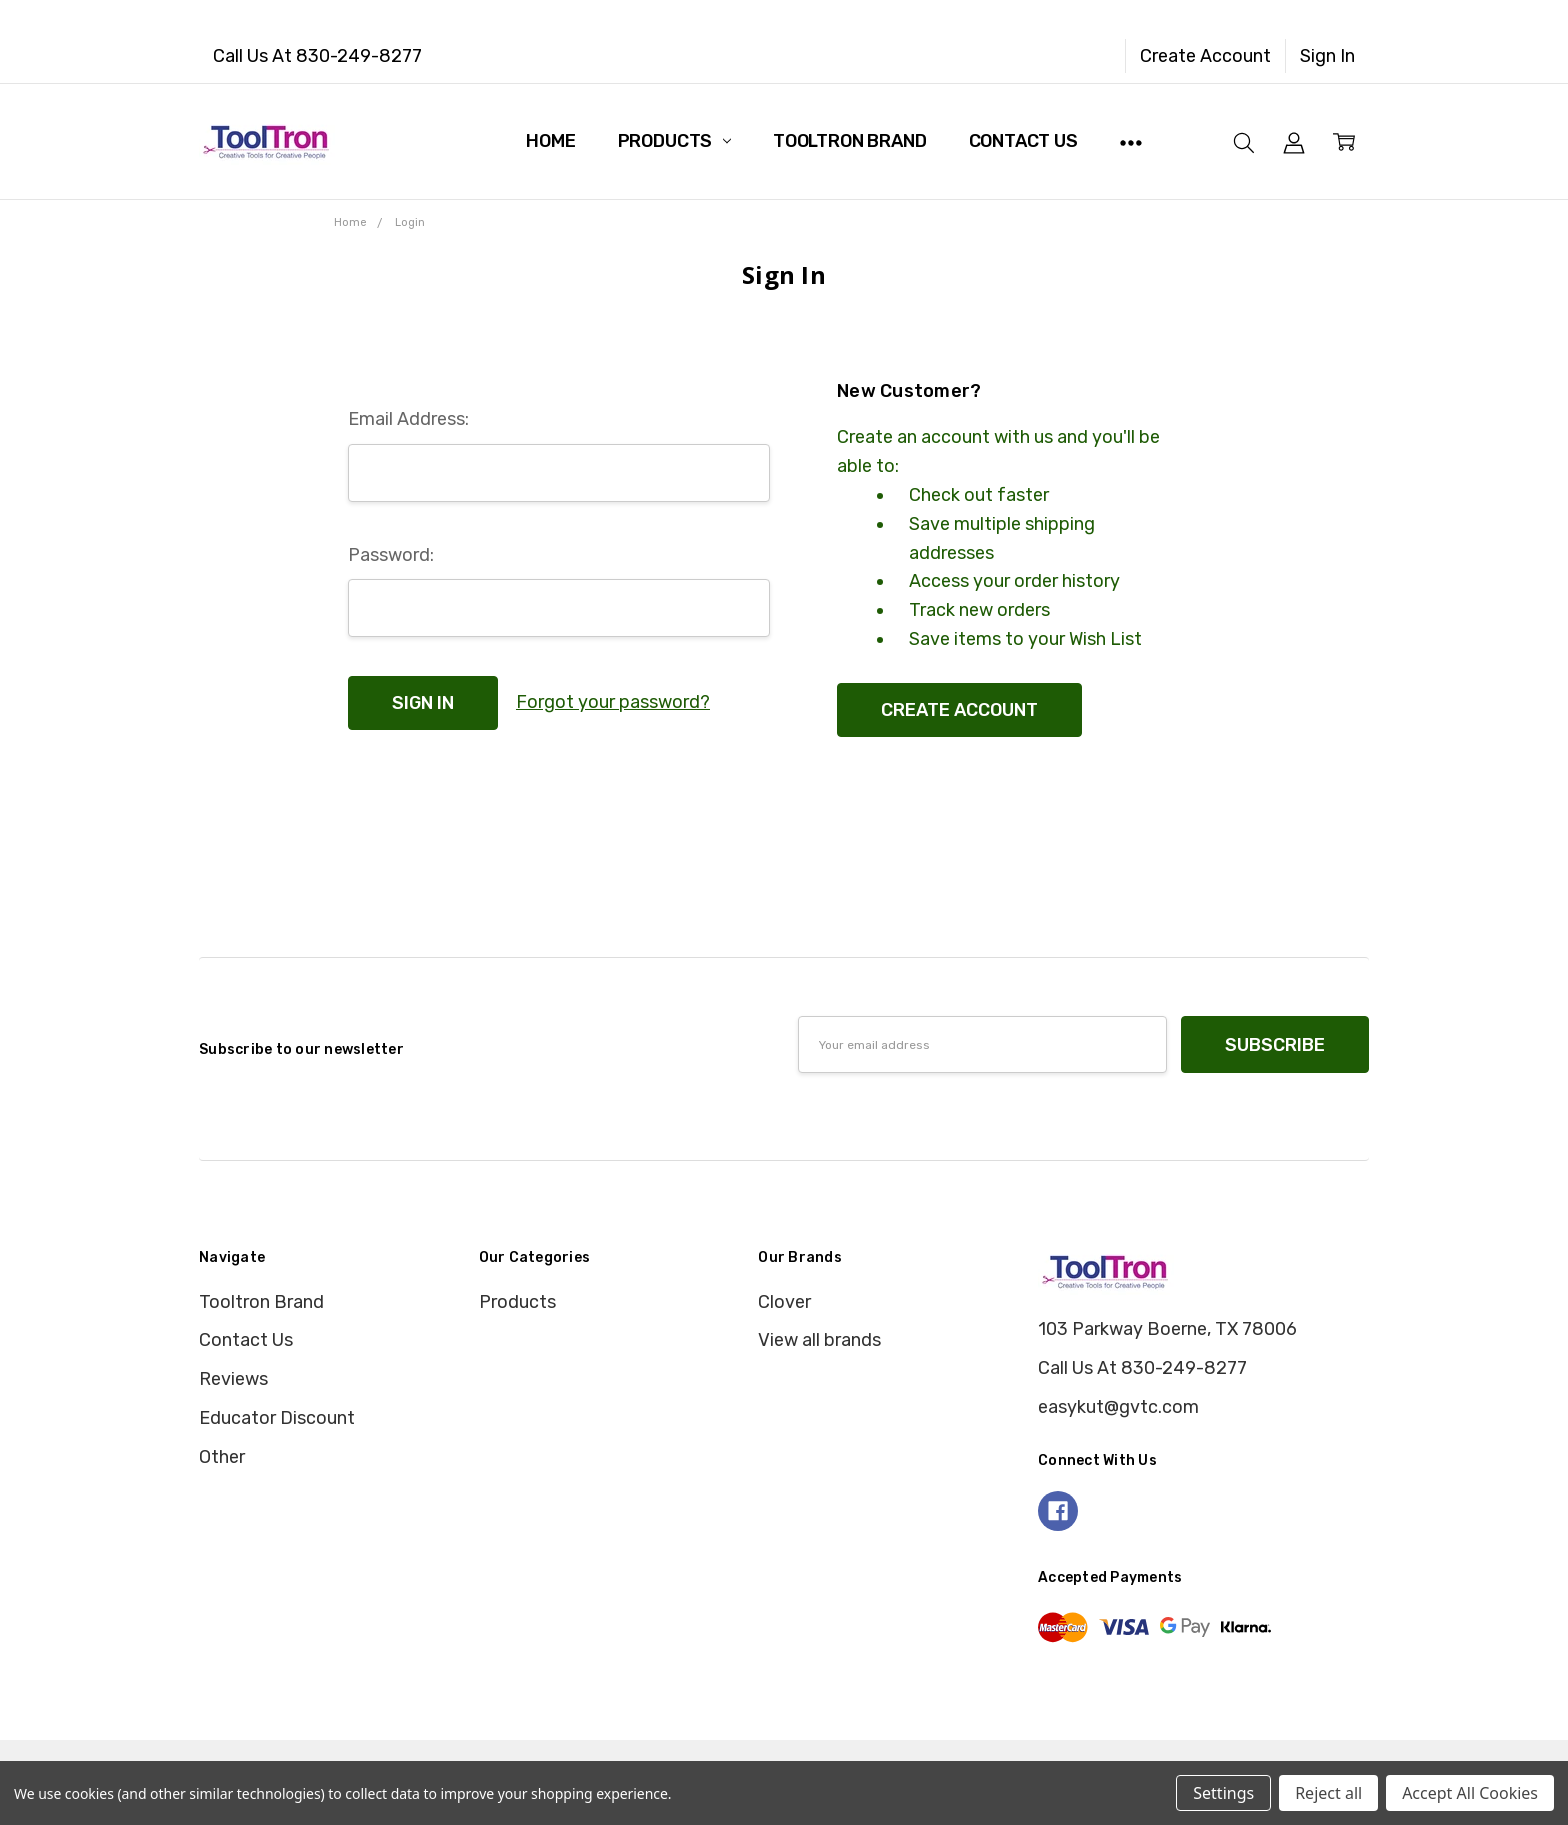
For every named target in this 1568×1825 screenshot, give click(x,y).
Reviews (233, 1379)
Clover (784, 1302)
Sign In (1327, 56)
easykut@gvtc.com (1118, 1407)
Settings (1223, 1793)
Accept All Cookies (1470, 1793)
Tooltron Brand (849, 141)
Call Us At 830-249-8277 (317, 56)
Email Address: (408, 419)
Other (222, 1457)
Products (674, 141)
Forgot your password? (613, 702)
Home (550, 141)
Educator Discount (277, 1418)
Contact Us (1023, 141)
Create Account (1205, 56)
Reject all (1328, 1793)
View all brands (819, 1340)
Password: (391, 555)
